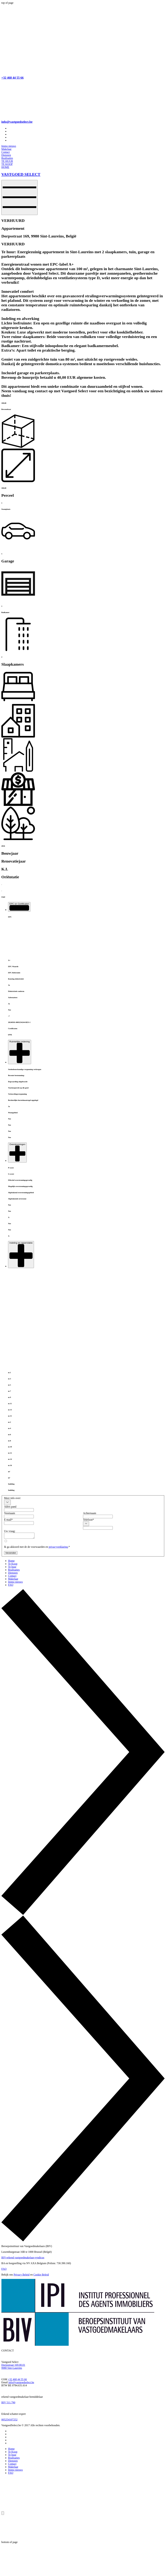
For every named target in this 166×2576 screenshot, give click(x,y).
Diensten (13, 2461)
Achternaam (89, 1513)
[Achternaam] (98, 1516)
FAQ (4, 2269)
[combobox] (7, 1502)
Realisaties (14, 2458)
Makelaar (13, 2467)
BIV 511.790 (8, 2403)
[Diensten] (6, 155)
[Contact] (5, 152)
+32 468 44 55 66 (12, 77)
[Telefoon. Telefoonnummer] (98, 1528)
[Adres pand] (19, 1510)
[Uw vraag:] (21, 1536)
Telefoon (88, 1519)
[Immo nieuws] (8, 146)
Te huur (12, 2455)
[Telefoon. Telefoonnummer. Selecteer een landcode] (86, 1523)
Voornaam (9, 1513)
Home (11, 2449)
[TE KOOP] (7, 164)
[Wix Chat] (26, 2528)
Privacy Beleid (22, 2275)
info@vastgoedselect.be (16, 122)
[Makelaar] (6, 149)
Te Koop (12, 2452)
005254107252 (9, 2420)
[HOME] (5, 167)
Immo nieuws (15, 2470)
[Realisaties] (7, 158)
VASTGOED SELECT (20, 174)
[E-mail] (19, 1523)
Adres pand (10, 1506)
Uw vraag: (9, 1531)
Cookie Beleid (41, 2275)
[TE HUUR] (7, 161)
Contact (12, 2464)
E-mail (8, 1519)
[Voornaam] (19, 1516)
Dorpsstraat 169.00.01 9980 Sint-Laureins (13, 2367)
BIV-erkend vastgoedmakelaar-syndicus (22, 2258)
